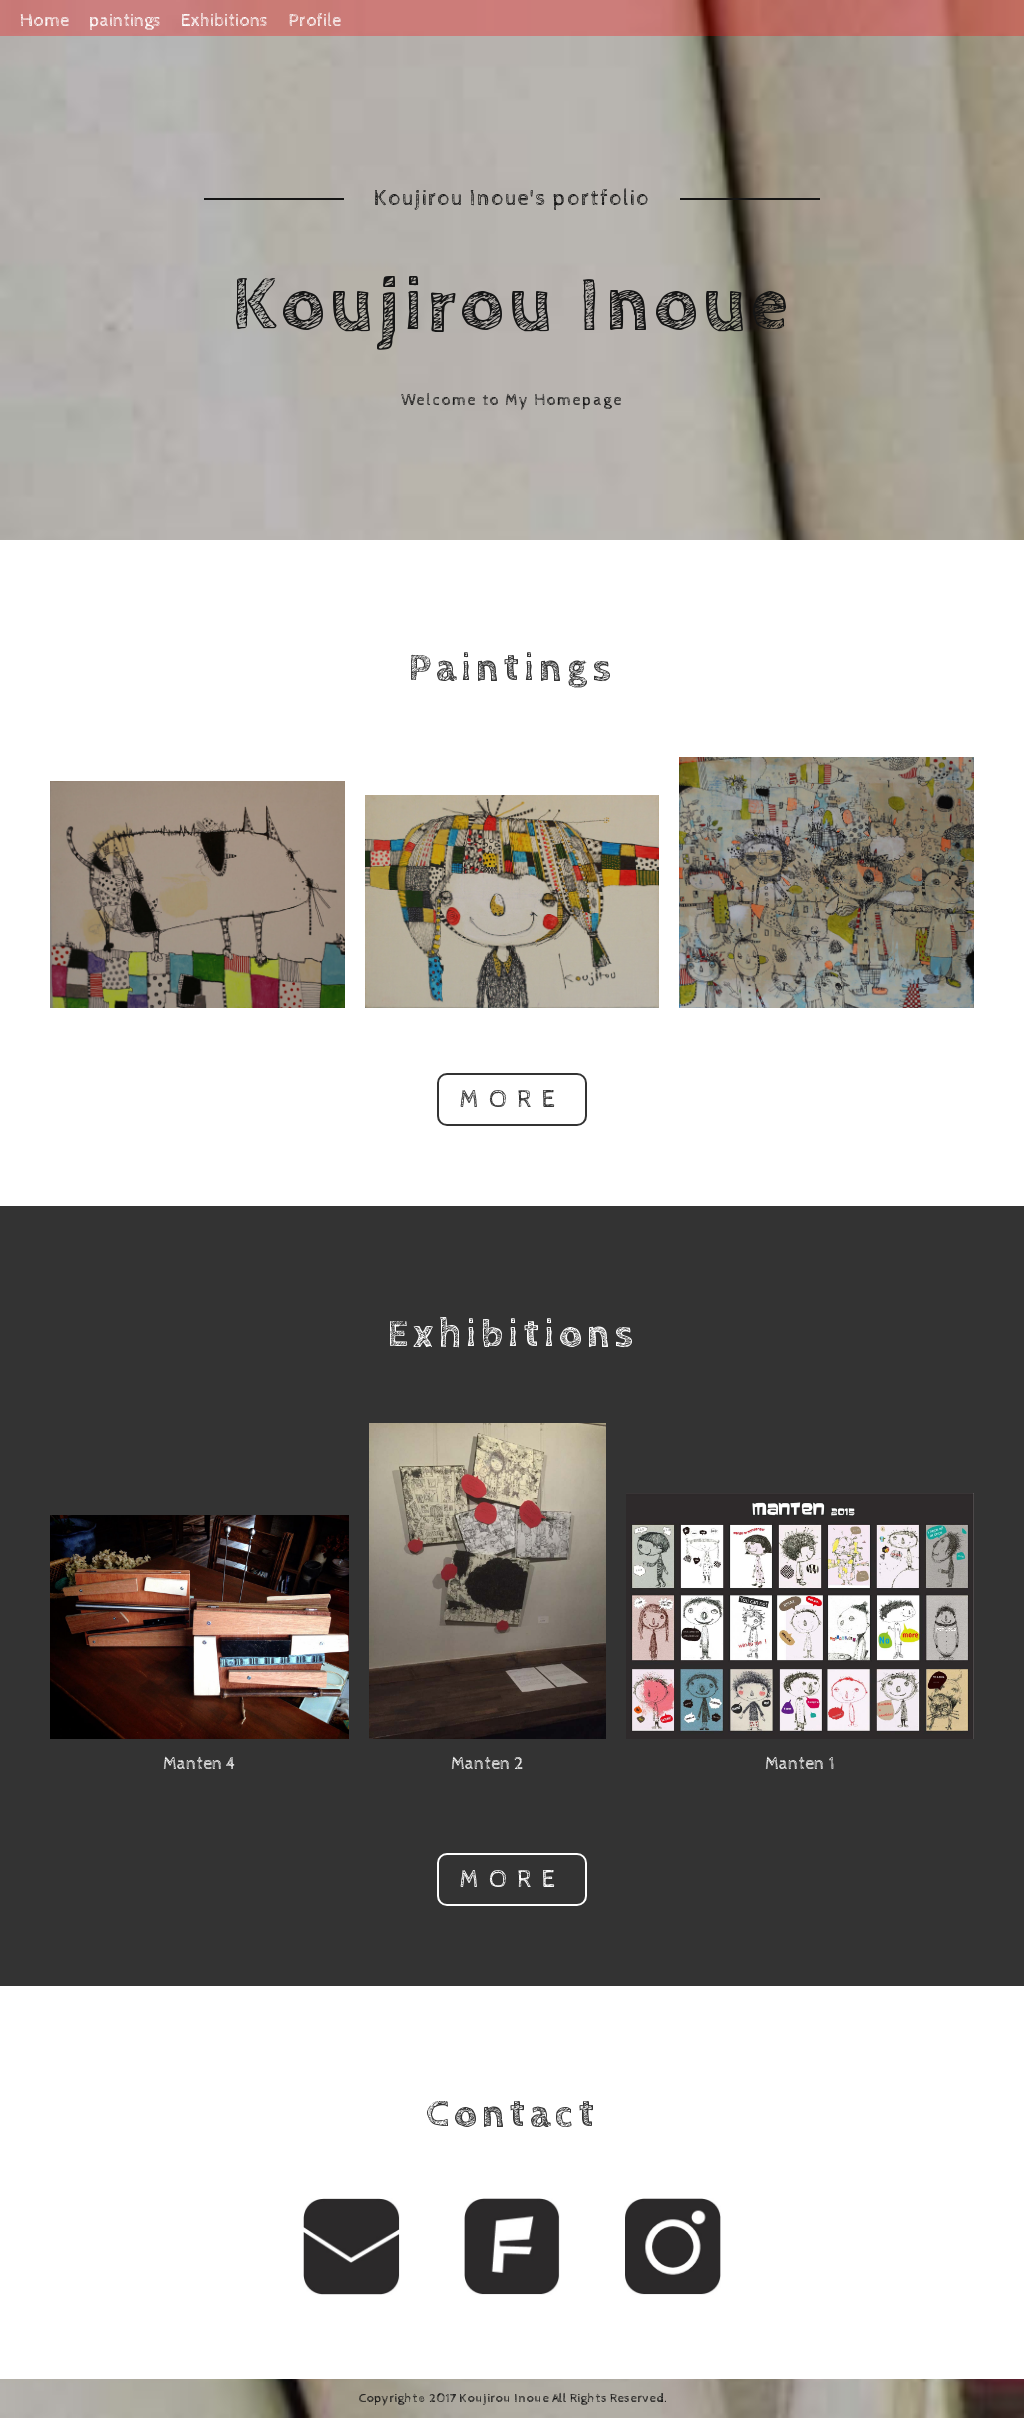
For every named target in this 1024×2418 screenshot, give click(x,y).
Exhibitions (224, 20)
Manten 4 (199, 1763)
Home (44, 20)
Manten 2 (487, 1763)
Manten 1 (800, 1763)
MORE (512, 1099)
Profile (314, 20)
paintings (125, 20)
